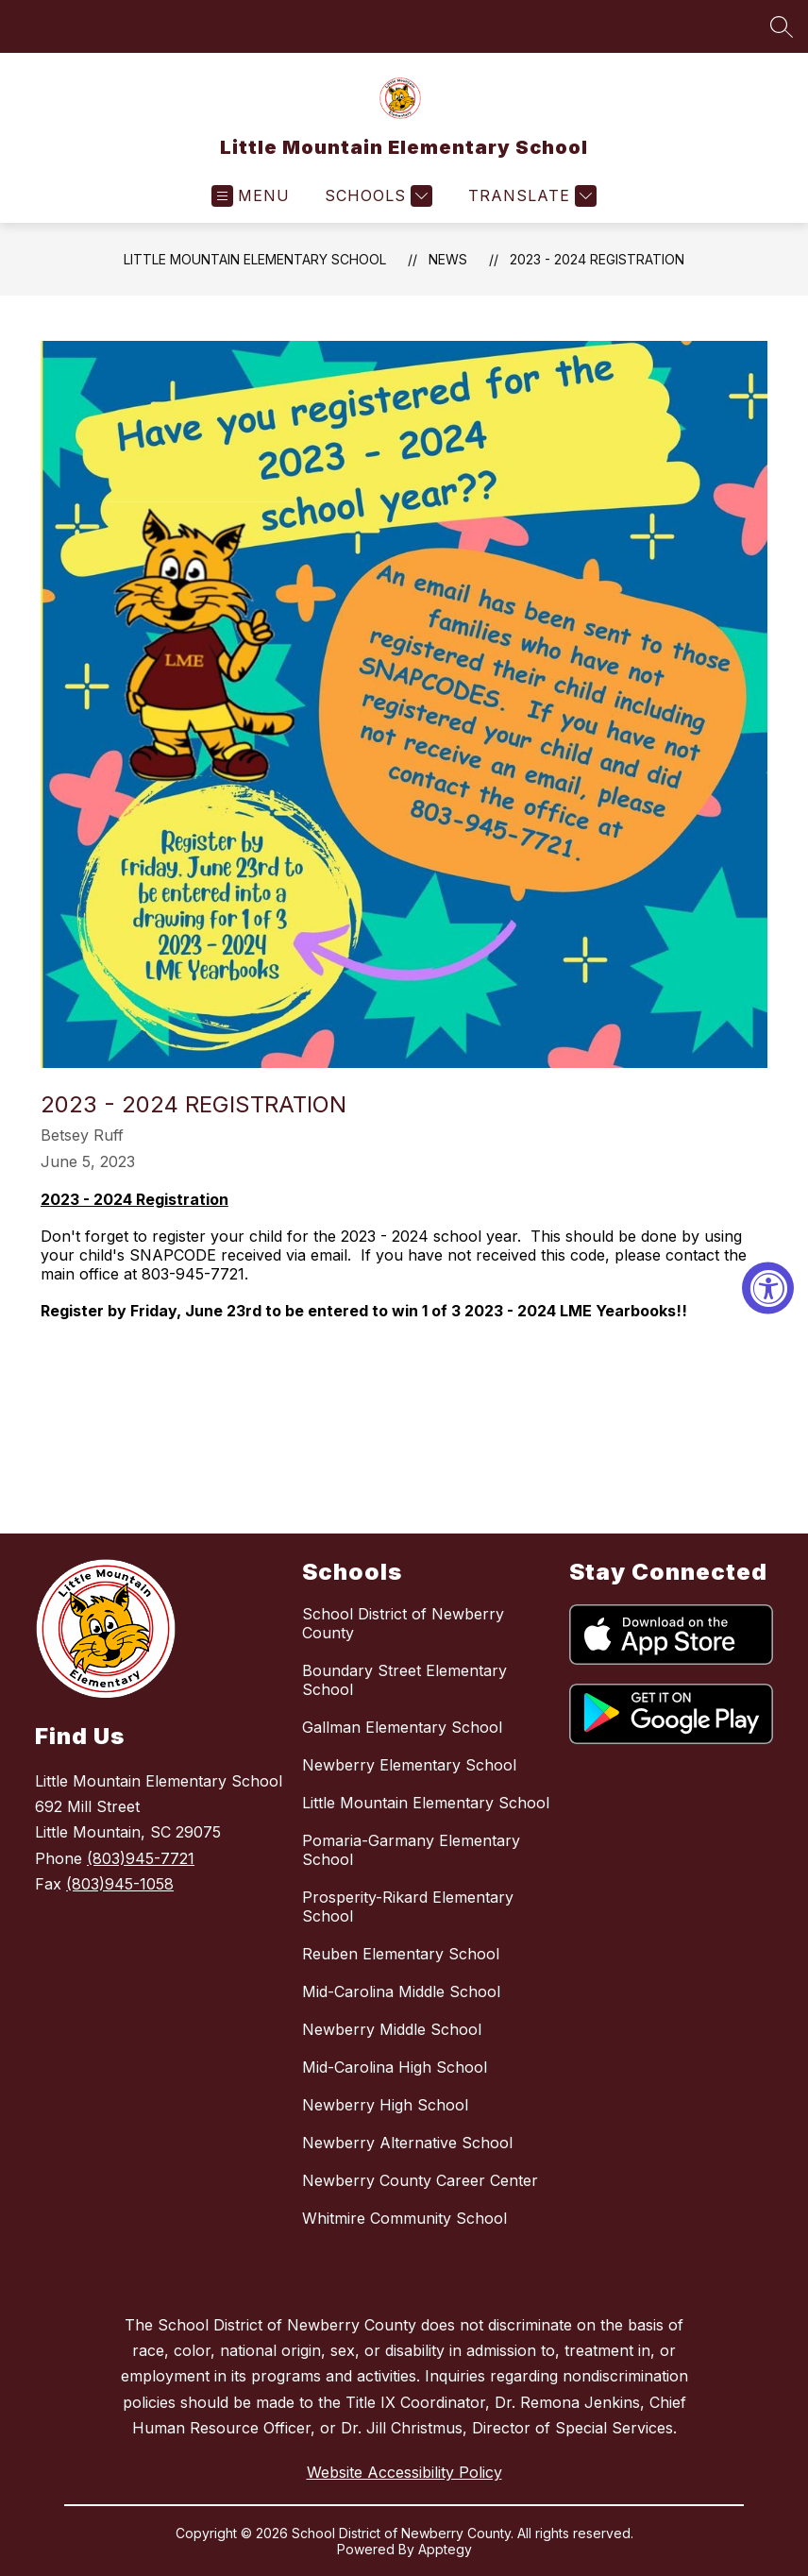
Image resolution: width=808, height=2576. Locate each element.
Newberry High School (385, 2104)
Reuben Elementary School (400, 1953)
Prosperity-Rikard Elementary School (407, 1906)
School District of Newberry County (403, 1623)
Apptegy (445, 2549)
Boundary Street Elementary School (404, 1680)
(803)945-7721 (140, 1858)
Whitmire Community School (404, 2218)
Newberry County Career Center (420, 2180)
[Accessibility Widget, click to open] (768, 1288)
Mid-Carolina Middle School (401, 1991)
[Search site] (781, 26)
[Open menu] (250, 196)
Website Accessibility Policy (404, 2472)
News (448, 259)
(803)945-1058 (120, 1883)
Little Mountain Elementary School (255, 259)
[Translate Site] (530, 196)
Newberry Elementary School (409, 1764)
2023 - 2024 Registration (597, 259)
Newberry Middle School (391, 2029)
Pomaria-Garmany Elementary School (411, 1850)
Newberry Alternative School (407, 2142)
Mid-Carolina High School (394, 2067)
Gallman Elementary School (402, 1727)
